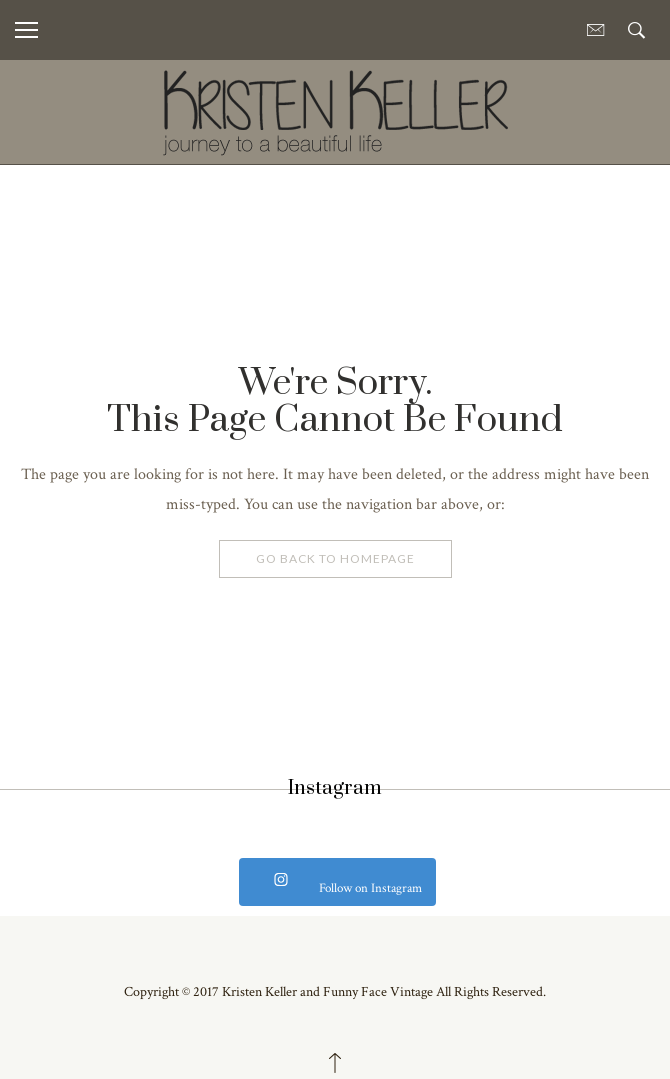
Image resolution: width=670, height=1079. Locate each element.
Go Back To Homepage (335, 558)
